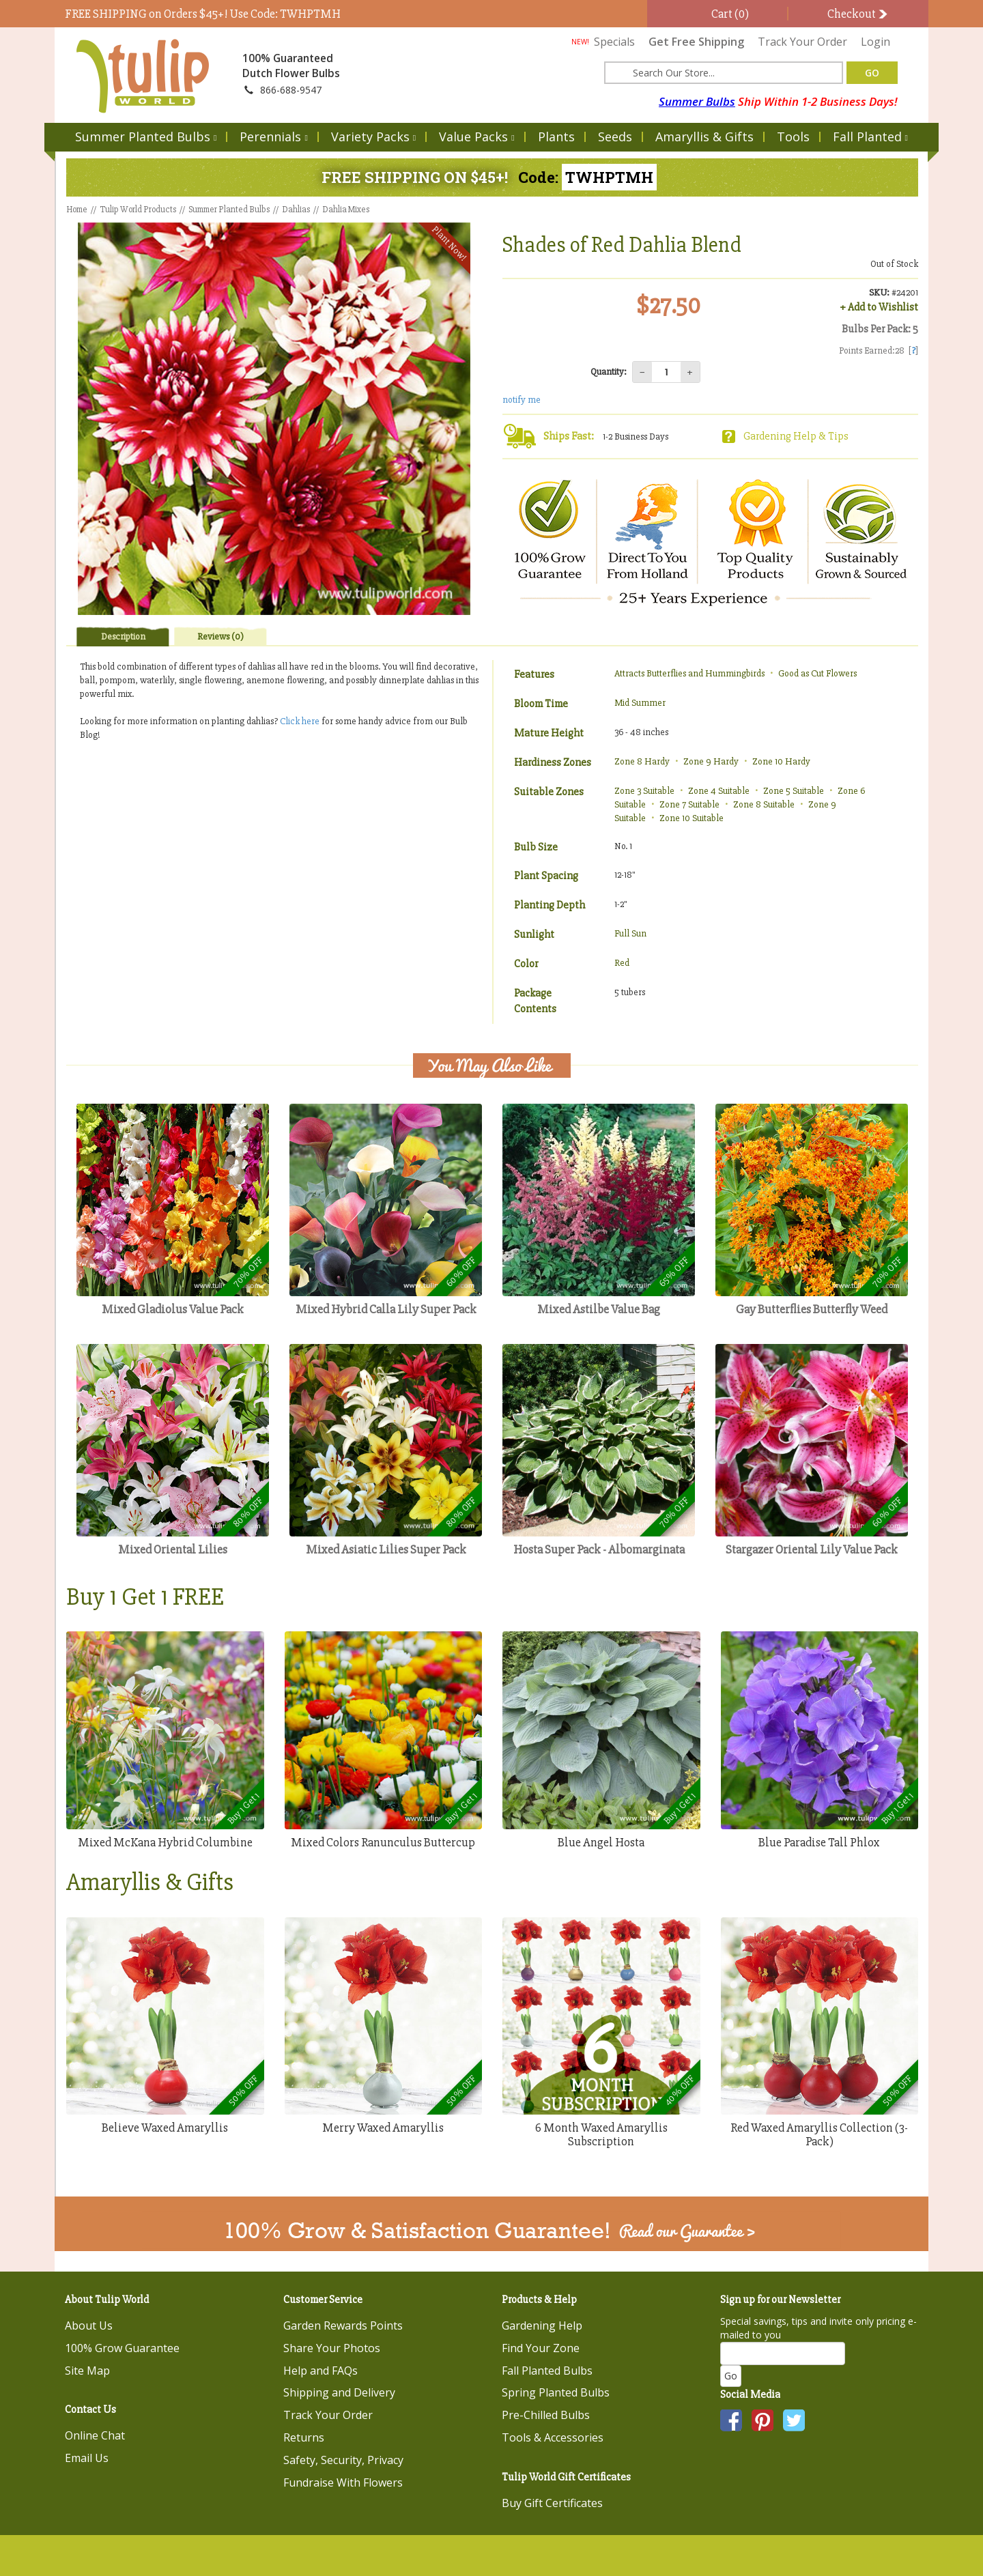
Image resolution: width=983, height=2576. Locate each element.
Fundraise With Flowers (343, 2482)
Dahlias (296, 209)
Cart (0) (729, 13)
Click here (301, 721)
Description (123, 636)
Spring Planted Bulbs (556, 2392)
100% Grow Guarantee (122, 2348)
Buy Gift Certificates (552, 2502)
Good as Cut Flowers (817, 673)
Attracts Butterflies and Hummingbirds (689, 673)
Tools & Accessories (552, 2437)
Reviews (220, 636)
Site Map (87, 2370)
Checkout (857, 13)
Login (875, 41)
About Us (89, 2325)
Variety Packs (373, 136)
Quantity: (608, 371)
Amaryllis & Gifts (704, 136)
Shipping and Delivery (339, 2392)
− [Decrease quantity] (642, 372)
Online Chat (95, 2435)
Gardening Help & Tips (796, 436)
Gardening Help (542, 2325)
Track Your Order (802, 41)
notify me (521, 399)
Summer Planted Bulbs (145, 136)
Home (76, 209)
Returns (303, 2437)
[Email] (782, 2353)
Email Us (87, 2457)
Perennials (273, 136)
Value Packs (476, 136)
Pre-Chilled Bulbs (546, 2414)
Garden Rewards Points (343, 2325)
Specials (603, 41)
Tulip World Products (138, 209)
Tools (793, 136)
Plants (556, 136)
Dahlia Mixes (345, 209)
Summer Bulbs (697, 101)
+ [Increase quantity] (690, 372)
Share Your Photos (331, 2348)
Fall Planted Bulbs (547, 2370)
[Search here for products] (723, 72)
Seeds (615, 136)
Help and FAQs (320, 2370)
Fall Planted (870, 136)
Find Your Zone (541, 2348)
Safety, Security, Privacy (343, 2459)
